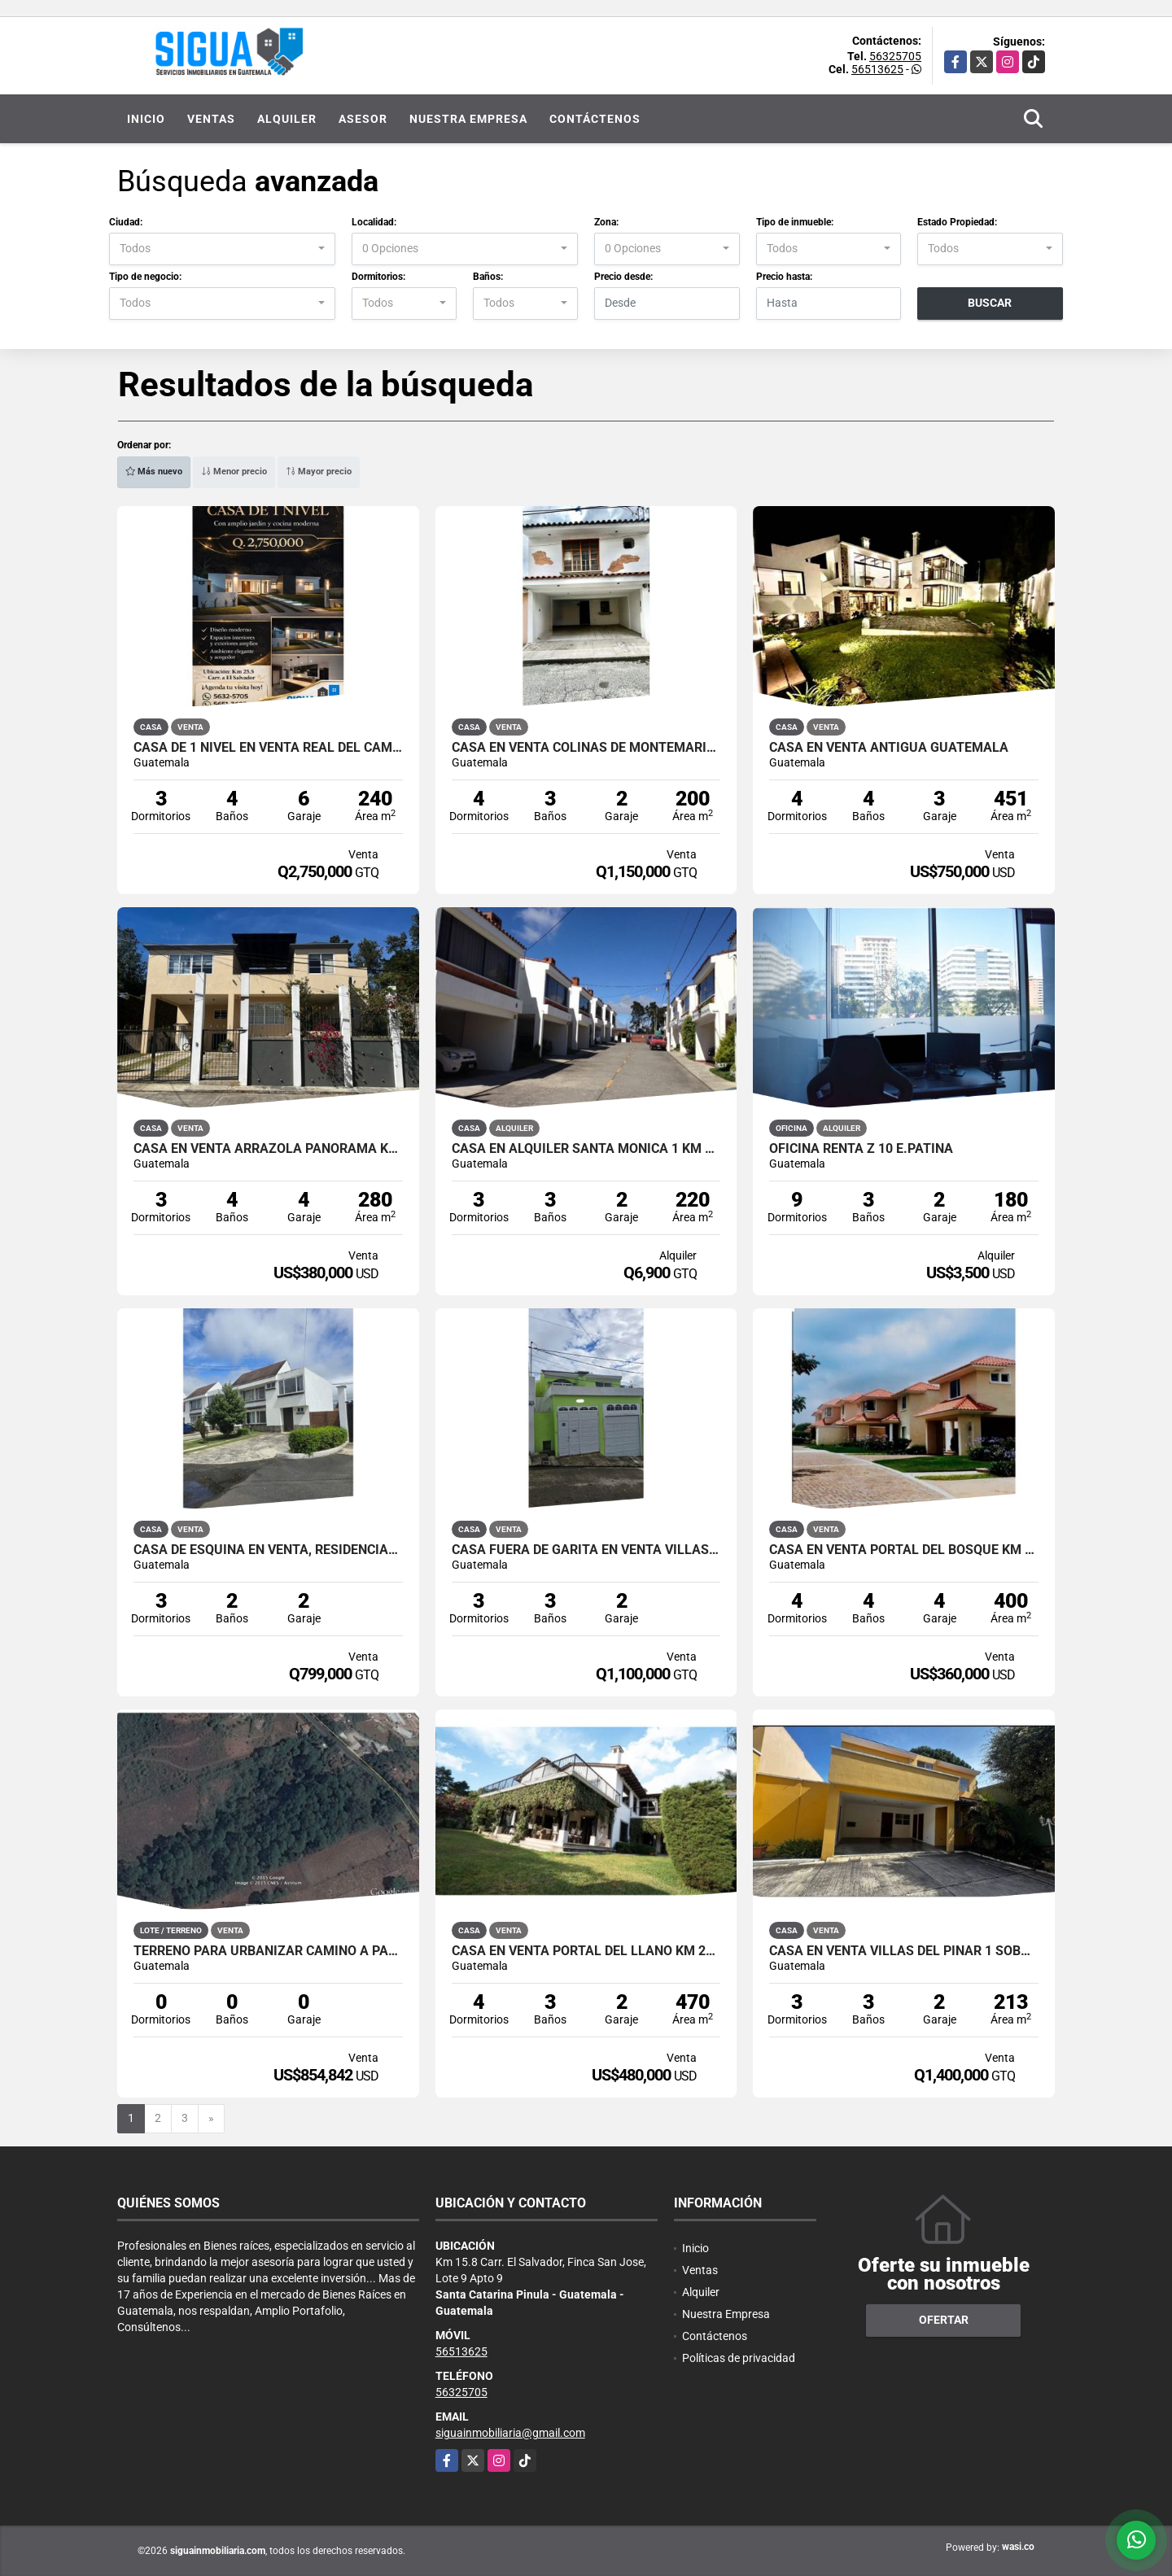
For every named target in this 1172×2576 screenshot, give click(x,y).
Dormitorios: (378, 276)
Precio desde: (623, 276)
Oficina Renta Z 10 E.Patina (861, 1148)
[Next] (211, 2118)
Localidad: (374, 222)
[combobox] (222, 249)
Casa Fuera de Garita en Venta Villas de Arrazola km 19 (586, 1550)
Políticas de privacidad (738, 2357)
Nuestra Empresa (468, 118)
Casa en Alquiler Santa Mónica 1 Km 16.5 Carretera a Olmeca (586, 1148)
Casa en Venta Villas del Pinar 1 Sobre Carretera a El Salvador (904, 1951)
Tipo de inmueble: (794, 222)
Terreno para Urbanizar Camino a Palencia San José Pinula (268, 1951)
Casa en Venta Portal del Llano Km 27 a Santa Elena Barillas (586, 1951)
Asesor (363, 118)
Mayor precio (319, 471)
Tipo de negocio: (145, 276)
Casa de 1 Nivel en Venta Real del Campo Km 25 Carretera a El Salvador (268, 747)
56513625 (877, 69)
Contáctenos (595, 118)
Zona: (606, 222)
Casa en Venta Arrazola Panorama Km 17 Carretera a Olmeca (268, 1148)
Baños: (488, 276)
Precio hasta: (784, 276)
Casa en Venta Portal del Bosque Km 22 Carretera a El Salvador (904, 1550)
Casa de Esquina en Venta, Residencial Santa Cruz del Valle (268, 1550)
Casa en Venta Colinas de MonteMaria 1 (586, 747)
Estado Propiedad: (957, 222)
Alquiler (287, 118)
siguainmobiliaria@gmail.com (510, 2432)
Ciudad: (125, 222)
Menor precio (234, 471)
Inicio (146, 118)
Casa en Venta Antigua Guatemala (888, 747)
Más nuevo (153, 471)
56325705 (895, 56)
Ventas (211, 118)
